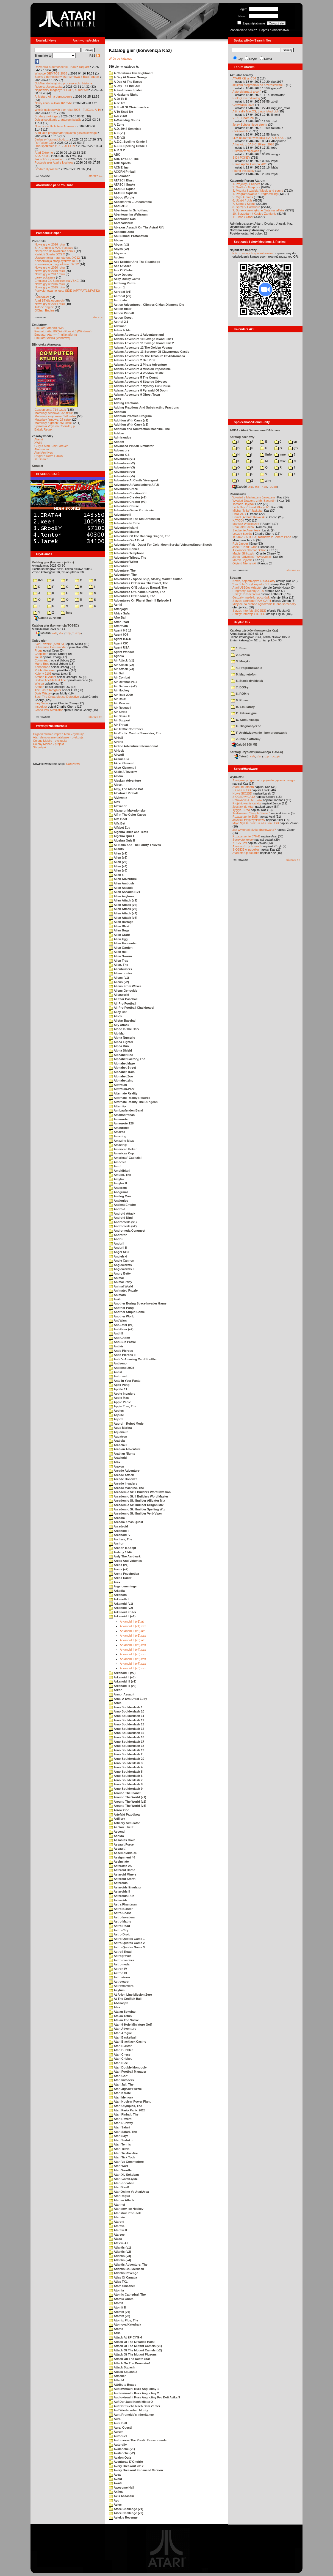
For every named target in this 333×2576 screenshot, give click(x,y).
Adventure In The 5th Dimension (134, 518)
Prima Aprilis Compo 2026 (249, 164)
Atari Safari (119, 2127)
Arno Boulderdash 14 (126, 1728)
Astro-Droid (120, 1934)
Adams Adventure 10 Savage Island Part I (141, 339)
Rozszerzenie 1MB (245, 816)
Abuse (116, 240)
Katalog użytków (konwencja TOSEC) (256, 752)
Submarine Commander (51, 647)
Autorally (118, 2444)
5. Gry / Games (242, 197)
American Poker (123, 1149)
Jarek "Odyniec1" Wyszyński (251, 556)
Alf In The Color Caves (127, 814)
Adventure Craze (123, 488)
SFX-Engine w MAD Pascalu (54, 247)
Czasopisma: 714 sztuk (50, 409)
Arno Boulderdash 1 (126, 1707)
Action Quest (120, 317)
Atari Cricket (120, 2058)
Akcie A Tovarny (123, 771)
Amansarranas (122, 1114)
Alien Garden (120, 947)
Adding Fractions (123, 403)
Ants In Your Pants (124, 1380)
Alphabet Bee (121, 1055)
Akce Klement (121, 763)
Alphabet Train (122, 1072)
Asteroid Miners (123, 1874)
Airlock (116, 750)
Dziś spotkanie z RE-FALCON (55, 146)
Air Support (119, 720)
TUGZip (76, 633)
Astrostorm (119, 1977)
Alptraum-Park (121, 1089)
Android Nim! (121, 1217)
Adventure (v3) (122, 467)
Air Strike (118, 711)
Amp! (115, 1166)
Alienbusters (120, 969)
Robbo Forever (45, 670)
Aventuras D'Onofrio (126, 2461)
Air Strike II (119, 716)
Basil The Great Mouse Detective (57, 696)
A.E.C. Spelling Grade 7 (128, 146)
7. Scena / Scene (244, 203)
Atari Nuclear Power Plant (130, 2101)
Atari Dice (118, 2063)
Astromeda (119, 1964)
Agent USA (119, 647)
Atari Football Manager (127, 2071)
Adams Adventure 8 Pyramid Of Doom (138, 390)
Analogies (118, 1200)
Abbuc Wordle (121, 197)
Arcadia (117, 1517)
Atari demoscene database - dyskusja (58, 737)
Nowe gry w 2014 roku (50, 303)
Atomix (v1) (119, 2311)
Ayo (114, 2500)
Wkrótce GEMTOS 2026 (51, 73)
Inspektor (41, 706)
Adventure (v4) (122, 471)
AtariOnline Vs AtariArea (129, 2191)
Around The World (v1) (127, 1797)
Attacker (117, 2376)
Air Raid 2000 (121, 694)
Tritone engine (44, 307)
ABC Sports (120, 163)
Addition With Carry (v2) (128, 424)
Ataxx (115, 2238)
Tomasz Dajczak (243, 504)
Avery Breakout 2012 (126, 2466)
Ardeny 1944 (120, 1552)
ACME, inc (119, 167)
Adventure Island (123, 527)
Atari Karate (120, 2093)
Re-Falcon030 (44, 142)
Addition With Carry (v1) (128, 420)
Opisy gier (39, 640)
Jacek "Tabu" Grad (244, 546)
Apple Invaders (122, 1393)
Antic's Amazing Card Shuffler (133, 1359)
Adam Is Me (120, 330)
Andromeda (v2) (123, 1226)
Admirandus (120, 437)
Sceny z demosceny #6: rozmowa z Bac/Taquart (67, 76)
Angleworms (120, 1265)
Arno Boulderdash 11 (126, 1715)
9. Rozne (239, 700)
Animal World (121, 1286)
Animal (116, 1277)
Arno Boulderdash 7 (126, 1780)
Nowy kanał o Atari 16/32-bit (53, 103)
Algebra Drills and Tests (128, 832)
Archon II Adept (122, 1547)
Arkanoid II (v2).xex (133, 1635)
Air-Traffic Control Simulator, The (135, 733)
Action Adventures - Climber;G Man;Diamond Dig (146, 304)
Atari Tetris (119, 2148)
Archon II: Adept (46, 677)
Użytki (253, 58)
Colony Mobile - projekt (48, 744)
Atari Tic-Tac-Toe (123, 2153)
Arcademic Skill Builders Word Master (138, 1496)
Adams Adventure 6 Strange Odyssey (138, 381)
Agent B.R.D (120, 639)
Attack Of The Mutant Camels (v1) (135, 2346)
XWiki (38, 442)
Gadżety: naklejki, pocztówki (251, 597)
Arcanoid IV (120, 1535)
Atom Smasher (122, 2286)
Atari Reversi (120, 2118)
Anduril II (118, 1247)
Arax (114, 1462)
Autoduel (118, 2436)
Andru (116, 1239)
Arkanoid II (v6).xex (133, 1659)
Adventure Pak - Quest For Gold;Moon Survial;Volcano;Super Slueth (160, 544)
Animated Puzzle (123, 1290)
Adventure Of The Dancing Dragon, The (139, 536)
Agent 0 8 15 (120, 630)
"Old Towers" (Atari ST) (50, 644)
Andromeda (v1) (123, 1222)
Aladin (116, 776)
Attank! (116, 2380)
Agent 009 (118, 634)
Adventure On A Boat (126, 540)
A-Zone (116, 124)
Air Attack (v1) (121, 660)
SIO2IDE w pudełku (245, 849)
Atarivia (117, 2217)
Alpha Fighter (121, 1042)
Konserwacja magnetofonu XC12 (57, 264)
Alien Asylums (121, 896)
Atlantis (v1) (120, 2247)
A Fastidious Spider (125, 90)
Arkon (115, 1690)
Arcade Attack (121, 1475)
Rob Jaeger (240, 543)
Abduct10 (118, 206)
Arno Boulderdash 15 (126, 1732)
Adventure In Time (124, 523)
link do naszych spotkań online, (253, 253)
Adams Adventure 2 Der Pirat (132, 360)
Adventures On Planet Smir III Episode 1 (140, 600)
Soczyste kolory (243, 839)
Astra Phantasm (123, 1904)
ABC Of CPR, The (124, 159)
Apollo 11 (118, 1389)
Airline (116, 741)
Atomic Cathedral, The (127, 2294)
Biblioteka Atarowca (46, 344)
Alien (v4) (118, 866)
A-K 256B (118, 116)
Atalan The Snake (124, 2020)
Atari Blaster (120, 2046)
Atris (115, 2333)
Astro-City (118, 1930)
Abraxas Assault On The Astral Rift (136, 227)
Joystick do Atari (243, 806)
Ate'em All (118, 2243)
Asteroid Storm (122, 1878)
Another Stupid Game (127, 1312)
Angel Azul (119, 1252)
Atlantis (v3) (120, 2256)
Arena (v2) (118, 1569)
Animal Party (120, 1282)
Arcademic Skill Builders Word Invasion (140, 1492)
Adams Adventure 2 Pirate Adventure (138, 364)
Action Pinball (121, 313)
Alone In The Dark (124, 1029)
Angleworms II (121, 1269)
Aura (115, 2418)
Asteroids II (119, 1891)
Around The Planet (124, 1793)
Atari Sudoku (120, 2140)
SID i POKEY (241, 157)
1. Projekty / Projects (246, 184)
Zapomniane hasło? (243, 30)
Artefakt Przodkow (124, 1814)
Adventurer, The (123, 574)
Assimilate (119, 1861)
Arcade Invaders (123, 1483)
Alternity (117, 1106)
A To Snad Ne (121, 111)
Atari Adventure (122, 2028)
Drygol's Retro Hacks (48, 455)
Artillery (117, 1818)
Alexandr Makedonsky (127, 810)
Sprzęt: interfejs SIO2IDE (249, 610)
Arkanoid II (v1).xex (133, 1626)
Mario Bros (42, 663)
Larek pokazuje (45, 277)
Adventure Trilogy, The (127, 557)
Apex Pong (119, 1384)
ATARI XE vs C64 (244, 78)
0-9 (38, 580)
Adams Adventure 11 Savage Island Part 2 (141, 343)
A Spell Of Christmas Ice (129, 107)
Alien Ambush (121, 883)
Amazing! (118, 1144)
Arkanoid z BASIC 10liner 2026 (253, 144)
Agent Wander (121, 651)
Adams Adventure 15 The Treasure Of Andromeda (147, 356)
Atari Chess (120, 2054)
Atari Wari (118, 2165)
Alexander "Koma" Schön (249, 550)
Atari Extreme (44, 152)
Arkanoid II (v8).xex (133, 1668)
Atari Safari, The (123, 2131)
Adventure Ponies (124, 549)
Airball (116, 737)
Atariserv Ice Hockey (126, 2208)
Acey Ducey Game (124, 278)
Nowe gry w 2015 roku (50, 287)
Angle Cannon (121, 1260)
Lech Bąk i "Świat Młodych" (250, 507)
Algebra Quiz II (122, 840)
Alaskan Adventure (125, 780)
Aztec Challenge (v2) (126, 2513)
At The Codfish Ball (125, 1998)
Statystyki (39, 747)
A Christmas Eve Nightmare (131, 73)
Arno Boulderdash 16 (126, 1737)
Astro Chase (120, 1913)
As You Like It (121, 1827)
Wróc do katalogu (120, 58)
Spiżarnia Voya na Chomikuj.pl (54, 426)
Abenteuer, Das (122, 218)
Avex (115, 2474)
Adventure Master (124, 531)
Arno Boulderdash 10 (126, 1711)
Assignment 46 (122, 1857)
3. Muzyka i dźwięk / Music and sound (257, 190)
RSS (94, 55)
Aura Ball (118, 2423)
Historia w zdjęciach (245, 151)
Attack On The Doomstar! (129, 2363)
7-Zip (68, 633)
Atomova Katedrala (125, 2324)
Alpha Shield (120, 1050)
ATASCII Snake (122, 184)
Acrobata (118, 300)
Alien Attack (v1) (123, 900)
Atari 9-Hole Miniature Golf (130, 2024)
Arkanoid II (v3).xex (133, 1644)
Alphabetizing (121, 1080)
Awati (115, 2483)
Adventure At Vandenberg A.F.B (134, 484)
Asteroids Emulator (125, 1887)
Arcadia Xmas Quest (126, 1522)
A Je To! (117, 103)
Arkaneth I (118, 1594)
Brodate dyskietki (46, 169)
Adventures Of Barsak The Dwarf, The (138, 583)
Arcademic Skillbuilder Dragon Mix (136, 1505)
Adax (115, 399)
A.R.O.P (117, 150)
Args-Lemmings (123, 1586)
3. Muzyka (240, 661)
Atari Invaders (121, 2080)
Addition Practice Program (130, 416)
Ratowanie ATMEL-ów (247, 800)
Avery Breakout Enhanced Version (136, 2470)
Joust (38, 657)
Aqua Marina (120, 1427)
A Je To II (118, 98)
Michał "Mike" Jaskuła (247, 510)
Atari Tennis (120, 2144)
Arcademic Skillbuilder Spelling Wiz (137, 1509)
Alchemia (118, 797)
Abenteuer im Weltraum (128, 214)
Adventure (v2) (122, 463)
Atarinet (117, 2204)
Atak (114, 2007)
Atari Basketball (123, 2037)
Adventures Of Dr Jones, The (132, 596)
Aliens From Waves (125, 986)
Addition (117, 411)
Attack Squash (122, 2367)
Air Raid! (117, 698)
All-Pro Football (122, 1003)
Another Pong (121, 1307)
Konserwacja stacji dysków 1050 (56, 261)
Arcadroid (118, 1526)
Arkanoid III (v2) (122, 1685)
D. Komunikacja (245, 719)
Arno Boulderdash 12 (126, 1720)
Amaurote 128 (121, 1123)
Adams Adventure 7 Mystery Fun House (140, 386)
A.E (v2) (117, 137)
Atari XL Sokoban (124, 2174)
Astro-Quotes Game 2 (127, 1943)
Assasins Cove (122, 1840)
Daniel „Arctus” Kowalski (248, 517)
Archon (39, 686)
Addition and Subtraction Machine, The (139, 429)
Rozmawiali (238, 494)
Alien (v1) (118, 853)
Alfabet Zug (119, 827)
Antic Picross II (122, 1354)
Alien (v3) (118, 862)
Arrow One (119, 1810)
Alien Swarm (120, 956)
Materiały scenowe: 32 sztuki (54, 413)
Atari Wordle (120, 2170)
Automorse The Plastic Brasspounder (138, 2440)
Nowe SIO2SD (242, 793)
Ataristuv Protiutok (125, 2213)
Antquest (118, 1376)
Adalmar (117, 326)
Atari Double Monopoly (128, 2067)
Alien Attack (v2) (123, 904)
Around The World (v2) (127, 1801)
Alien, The (118, 964)
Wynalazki (237, 777)
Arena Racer (120, 1577)
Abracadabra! (121, 223)
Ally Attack (119, 1025)
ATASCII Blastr (122, 180)
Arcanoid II (119, 1530)
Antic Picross (121, 1350)
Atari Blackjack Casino (127, 2041)
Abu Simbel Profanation (128, 236)
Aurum (116, 2431)
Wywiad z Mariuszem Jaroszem (253, 497)
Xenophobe (42, 667)
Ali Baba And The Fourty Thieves (135, 844)
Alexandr (118, 806)
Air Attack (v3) (121, 669)
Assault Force (121, 1844)
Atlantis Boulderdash (126, 2269)
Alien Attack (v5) (123, 917)
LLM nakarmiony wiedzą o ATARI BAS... (259, 137)
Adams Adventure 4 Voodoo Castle (136, 373)
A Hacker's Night (123, 94)
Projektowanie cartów (246, 803)
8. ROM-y (240, 693)
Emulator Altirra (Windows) (52, 338)
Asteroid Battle (122, 1870)
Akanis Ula (119, 759)
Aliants (116, 849)
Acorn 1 (117, 287)
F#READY (239, 513)
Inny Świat (42, 703)
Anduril (116, 1243)
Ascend (116, 1831)
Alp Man (117, 1033)
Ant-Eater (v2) (121, 1329)
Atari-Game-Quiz (123, 2178)
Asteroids (118, 1883)
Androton (118, 1235)
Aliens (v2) (119, 982)
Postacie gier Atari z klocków (54, 162)
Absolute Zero (121, 231)
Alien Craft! (119, 934)
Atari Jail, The (121, 2084)
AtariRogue (119, 2195)
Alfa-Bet (117, 823)
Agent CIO (118, 643)
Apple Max (119, 1397)
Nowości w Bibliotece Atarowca (55, 126)
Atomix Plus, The (123, 2320)
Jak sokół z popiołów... (50, 159)
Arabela (117, 1440)
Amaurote (118, 1119)
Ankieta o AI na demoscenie (53, 96)
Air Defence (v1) (123, 681)
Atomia (116, 2290)
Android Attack (122, 1213)
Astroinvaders (121, 1960)
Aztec (115, 2504)
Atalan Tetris (120, 2016)
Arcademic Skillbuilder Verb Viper (135, 1513)
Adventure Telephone (126, 553)
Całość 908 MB (244, 744)
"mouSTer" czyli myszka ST (250, 584)
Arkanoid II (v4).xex (133, 1649)
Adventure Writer (123, 561)
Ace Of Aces (120, 265)
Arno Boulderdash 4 (126, 1767)
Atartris (116, 2226)
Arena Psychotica (124, 1573)
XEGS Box (239, 843)
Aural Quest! (120, 2427)
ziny (265, 480)
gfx (293, 448)
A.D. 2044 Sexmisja (125, 128)
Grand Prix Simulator (49, 709)
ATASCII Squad (122, 189)
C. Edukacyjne (244, 713)
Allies (115, 1016)
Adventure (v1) (122, 458)
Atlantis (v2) (120, 2251)
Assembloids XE (123, 1853)
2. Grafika (240, 655)
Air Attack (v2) (121, 664)
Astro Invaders (122, 1917)
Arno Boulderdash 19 (126, 1750)
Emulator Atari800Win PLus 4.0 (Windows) (62, 331)
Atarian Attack (121, 2200)
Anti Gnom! (119, 1337)
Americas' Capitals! (125, 1157)
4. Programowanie (246, 667)
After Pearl (119, 622)
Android (117, 1209)
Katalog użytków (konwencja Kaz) (254, 630)
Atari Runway (121, 2123)
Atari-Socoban (121, 2183)
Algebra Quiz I (121, 836)
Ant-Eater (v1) (121, 1324)
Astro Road (119, 1925)
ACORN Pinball (122, 171)
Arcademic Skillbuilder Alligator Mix (137, 1500)
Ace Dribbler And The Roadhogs (134, 261)
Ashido (116, 1836)
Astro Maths (120, 1921)
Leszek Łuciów (242, 533)
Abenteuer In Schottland (129, 210)
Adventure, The (122, 570)
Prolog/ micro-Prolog (246, 98)
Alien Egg (118, 939)
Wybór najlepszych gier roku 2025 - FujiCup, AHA (68, 109)
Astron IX (118, 1973)
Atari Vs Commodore (126, 2161)
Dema (268, 58)
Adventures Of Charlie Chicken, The (137, 592)
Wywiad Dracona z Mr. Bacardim (254, 500)
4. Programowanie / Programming (255, 193)
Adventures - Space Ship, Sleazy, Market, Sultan (145, 579)
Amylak (116, 1179)
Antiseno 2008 (121, 1367)
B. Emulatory (243, 706)
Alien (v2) (118, 857)
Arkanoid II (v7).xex (133, 1663)
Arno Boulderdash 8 (126, 1784)
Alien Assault (121, 887)
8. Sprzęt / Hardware (246, 207)
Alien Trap (118, 960)
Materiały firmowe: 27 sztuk (53, 419)
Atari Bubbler (121, 2050)
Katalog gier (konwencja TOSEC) (55, 625)
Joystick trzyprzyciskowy (248, 819)
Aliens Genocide (123, 990)
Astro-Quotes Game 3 (127, 1947)
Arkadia (117, 1590)
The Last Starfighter (48, 690)
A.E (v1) (117, 133)
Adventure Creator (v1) (127, 497)
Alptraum (118, 1084)
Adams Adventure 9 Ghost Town (134, 394)
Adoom (116, 441)
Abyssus (117, 253)
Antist (115, 1372)
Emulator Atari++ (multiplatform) (55, 334)
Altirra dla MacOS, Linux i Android (255, 111)
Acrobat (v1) (120, 291)
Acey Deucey (120, 274)
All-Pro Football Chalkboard (131, 1007)
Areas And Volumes (125, 1560)
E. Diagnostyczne (246, 726)
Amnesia (117, 1162)
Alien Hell (118, 951)
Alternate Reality (123, 1093)
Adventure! (119, 566)
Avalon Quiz (120, 2457)
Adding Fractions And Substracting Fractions (144, 407)
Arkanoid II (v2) (122, 1673)
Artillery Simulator (124, 1823)
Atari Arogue (120, 2033)
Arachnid (118, 1457)
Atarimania (41, 449)
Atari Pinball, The (123, 2114)
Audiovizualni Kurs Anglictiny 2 (134, 2393)
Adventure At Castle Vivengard (133, 480)
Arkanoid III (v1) (122, 1681)
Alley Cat (118, 1012)
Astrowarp (119, 1981)
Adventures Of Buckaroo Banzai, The (138, 587)
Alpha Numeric (122, 1037)
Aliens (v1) (119, 977)
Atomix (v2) (119, 2316)
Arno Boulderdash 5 (126, 1771)
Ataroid (116, 2221)
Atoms (116, 2328)
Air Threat (118, 724)
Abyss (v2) (119, 248)
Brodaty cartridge (46, 116)
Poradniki (39, 241)
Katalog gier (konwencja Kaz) (53, 562)
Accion (116, 257)
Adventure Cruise (124, 506)
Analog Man (120, 1196)
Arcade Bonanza (123, 1479)
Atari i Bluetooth (243, 786)
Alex (114, 802)
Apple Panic (120, 1402)
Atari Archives (43, 452)
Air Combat (119, 677)
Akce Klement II (122, 767)
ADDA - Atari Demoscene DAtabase (255, 430)
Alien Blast (119, 926)
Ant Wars (118, 1320)
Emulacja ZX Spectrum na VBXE (57, 280)
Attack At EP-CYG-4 (125, 2337)
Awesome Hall (121, 2487)
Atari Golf (118, 2076)
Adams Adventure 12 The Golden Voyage (141, 347)
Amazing (117, 1136)
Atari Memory (121, 2097)
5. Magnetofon (244, 674)
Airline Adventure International (133, 746)
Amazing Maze (121, 1140)
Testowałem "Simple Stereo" (251, 813)
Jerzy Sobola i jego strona (249, 124)
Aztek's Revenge (123, 2517)
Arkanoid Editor (122, 1612)
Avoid (115, 2479)
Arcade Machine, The (126, 1488)
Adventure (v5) (122, 476)
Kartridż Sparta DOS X (50, 254)
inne (66, 612)
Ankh (115, 1299)
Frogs (38, 650)
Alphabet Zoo (121, 1076)
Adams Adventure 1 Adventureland (136, 334)
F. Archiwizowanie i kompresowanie (259, 732)
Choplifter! (41, 653)
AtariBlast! (119, 2187)
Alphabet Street (122, 1067)
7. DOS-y (240, 687)
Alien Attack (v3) (123, 909)
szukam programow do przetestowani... (258, 85)
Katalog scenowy (242, 436)
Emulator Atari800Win (48, 328)
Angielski (118, 1256)
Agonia (116, 656)
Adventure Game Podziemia (131, 510)
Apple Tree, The (122, 1406)
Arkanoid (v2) (121, 1607)
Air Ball (116, 673)
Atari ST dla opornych (49, 300)
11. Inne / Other (242, 217)
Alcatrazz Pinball (123, 793)
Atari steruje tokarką (245, 852)
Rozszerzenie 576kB (246, 836)
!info (266, 454)
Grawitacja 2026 (243, 104)
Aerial (115, 604)
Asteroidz (118, 1900)
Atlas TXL (118, 2281)
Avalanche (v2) (122, 2453)
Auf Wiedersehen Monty (128, 2410)
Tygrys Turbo (241, 810)
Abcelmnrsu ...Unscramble (130, 201)
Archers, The (120, 1539)
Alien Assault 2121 (124, 891)
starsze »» (95, 176)
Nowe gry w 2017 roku (50, 274)
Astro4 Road (120, 1951)
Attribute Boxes (122, 2384)
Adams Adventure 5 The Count (133, 377)
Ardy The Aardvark (125, 1556)
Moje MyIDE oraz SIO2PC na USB (255, 823)
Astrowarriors (121, 1985)
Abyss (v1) (119, 244)
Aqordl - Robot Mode (126, 1423)
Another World (122, 1316)
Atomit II (117, 2307)
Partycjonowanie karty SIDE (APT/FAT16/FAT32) (67, 290)
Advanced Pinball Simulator (131, 446)
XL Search (41, 459)
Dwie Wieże (43, 693)
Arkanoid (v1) (121, 1603)
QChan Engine (44, 310)
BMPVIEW (42, 297)
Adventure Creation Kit (127, 493)
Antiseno (118, 1363)
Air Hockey (119, 690)
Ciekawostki (240, 131)
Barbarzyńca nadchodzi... (52, 139)
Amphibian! (119, 1170)
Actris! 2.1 (118, 321)
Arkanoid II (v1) (122, 1616)
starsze (97, 317)
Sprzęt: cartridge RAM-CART (251, 600)
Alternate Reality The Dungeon (133, 1102)
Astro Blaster (121, 1908)
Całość (43, 633)
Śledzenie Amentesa (246, 530)
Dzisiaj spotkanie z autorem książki (58, 119)
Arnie (115, 1703)
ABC (114, 154)
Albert (115, 784)
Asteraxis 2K (120, 1866)
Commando (42, 660)
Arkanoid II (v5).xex (133, 1654)
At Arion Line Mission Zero (130, 1994)
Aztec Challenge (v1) (126, 2509)
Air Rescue (119, 703)
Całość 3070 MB (47, 617)
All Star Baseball (123, 999)
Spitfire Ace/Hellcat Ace (50, 680)
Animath (117, 1295)
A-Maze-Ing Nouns (124, 120)
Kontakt (37, 465)
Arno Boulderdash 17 (126, 1741)
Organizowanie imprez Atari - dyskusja (58, 734)
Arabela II (118, 1445)
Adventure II (120, 514)
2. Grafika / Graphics (246, 187)
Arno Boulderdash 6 (126, 1775)
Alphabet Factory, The (127, 1059)
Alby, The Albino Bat (126, 789)
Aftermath (118, 626)
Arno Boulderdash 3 (126, 1763)
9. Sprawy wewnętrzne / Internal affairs (258, 210)
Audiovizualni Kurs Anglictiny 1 (134, 2388)
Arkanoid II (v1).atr (132, 1621)
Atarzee (116, 2234)
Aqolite (116, 1415)
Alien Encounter (123, 943)
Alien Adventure (123, 879)
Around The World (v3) (127, 1805)
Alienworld (119, 994)
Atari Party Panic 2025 (127, 2110)
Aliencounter (120, 973)
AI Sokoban (119, 176)
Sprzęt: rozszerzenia (246, 594)
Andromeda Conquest (127, 1230)
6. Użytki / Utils (242, 200)
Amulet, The (120, 1174)
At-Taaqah (118, 2003)
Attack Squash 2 (123, 2371)
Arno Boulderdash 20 (126, 1758)
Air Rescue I (120, 707)
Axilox (116, 2491)
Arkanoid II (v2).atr (132, 1630)
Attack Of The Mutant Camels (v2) (135, 2350)
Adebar (116, 433)
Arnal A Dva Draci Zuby (128, 1698)
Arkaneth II (119, 1599)
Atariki (38, 439)
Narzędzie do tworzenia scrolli (55, 251)
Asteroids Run (121, 1895)
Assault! (117, 1848)
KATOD (237, 520)
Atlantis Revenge (123, 2273)
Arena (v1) (118, 1564)
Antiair (116, 1346)
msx (279, 461)
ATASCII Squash (123, 193)
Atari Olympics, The (125, 2106)
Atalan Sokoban (123, 2011)
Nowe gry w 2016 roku (50, 284)
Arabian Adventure (125, 1449)
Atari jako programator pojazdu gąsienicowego (66, 132)
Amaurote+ (119, 1127)
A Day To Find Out (124, 85)
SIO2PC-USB (241, 790)
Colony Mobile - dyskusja (49, 740)
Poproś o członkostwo (274, 30)
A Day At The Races (125, 81)
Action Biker (120, 308)
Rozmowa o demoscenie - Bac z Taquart (62, 66)
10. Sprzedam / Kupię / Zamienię (254, 213)
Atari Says (118, 2136)
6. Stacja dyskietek (247, 680)
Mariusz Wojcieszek (245, 523)
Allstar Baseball (122, 1020)
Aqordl (116, 1419)
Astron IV (118, 1968)
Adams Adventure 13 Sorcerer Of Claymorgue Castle (149, 351)
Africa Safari (120, 613)
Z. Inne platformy (245, 739)
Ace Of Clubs (121, 270)
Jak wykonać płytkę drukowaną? (254, 829)
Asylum (116, 1990)
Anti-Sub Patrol (122, 1342)
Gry (240, 58)
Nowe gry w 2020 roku (50, 267)
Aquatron (118, 1436)
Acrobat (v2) (120, 296)
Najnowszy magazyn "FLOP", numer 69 (61, 90)
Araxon (116, 1466)
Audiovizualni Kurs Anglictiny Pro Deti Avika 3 (144, 2397)
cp (292, 441)
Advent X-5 (119, 454)
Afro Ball (117, 617)
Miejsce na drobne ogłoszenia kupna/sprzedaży (264, 604)
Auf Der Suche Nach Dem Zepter (134, 2406)
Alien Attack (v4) (123, 913)
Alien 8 (116, 874)
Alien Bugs (119, 930)
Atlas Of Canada (123, 2277)
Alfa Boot (118, 819)
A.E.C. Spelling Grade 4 (128, 141)
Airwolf (116, 754)
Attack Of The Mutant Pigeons (133, 2354)
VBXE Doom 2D (243, 118)
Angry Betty (120, 1273)
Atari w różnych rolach (247, 846)
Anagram (118, 1187)
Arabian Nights (122, 1453)
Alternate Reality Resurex (129, 1097)
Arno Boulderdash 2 (126, 1754)
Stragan (235, 577)
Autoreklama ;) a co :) (246, 91)
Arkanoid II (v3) (122, 1677)
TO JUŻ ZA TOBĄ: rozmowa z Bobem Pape (261, 537)
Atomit (116, 2303)
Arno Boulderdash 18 (126, 1745)
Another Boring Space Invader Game (137, 1303)
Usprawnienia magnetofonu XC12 (57, 257)
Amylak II (118, 1183)
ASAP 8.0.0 (42, 156)
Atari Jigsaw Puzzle (125, 2088)
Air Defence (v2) (123, 686)
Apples (116, 1410)
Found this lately (243, 170)
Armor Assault (121, 1694)
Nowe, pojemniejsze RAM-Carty (253, 581)
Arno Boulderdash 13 (126, 1724)
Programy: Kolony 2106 (248, 590)
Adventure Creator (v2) (127, 501)
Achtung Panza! (123, 283)
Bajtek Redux (43, 429)
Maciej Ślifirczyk (243, 553)
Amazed (117, 1131)
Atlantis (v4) (120, 2260)
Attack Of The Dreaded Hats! (132, 2341)
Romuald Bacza (243, 527)
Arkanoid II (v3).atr (132, 1640)
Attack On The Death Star (129, 2358)
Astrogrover (120, 1955)
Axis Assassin (121, 2496)
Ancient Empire (122, 1204)
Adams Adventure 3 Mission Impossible (140, 369)
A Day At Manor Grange (128, 77)
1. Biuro (239, 648)
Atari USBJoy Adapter (247, 587)
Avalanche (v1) (122, 2449)
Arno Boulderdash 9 (126, 1788)
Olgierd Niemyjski (244, 563)
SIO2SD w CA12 (243, 796)
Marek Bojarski (242, 560)
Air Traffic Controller (126, 729)
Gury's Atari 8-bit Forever (51, 446)
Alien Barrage (121, 921)
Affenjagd (118, 609)
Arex (114, 1582)
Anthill (116, 1333)
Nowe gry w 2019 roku (50, 270)
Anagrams (118, 1192)
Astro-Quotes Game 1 (127, 1938)
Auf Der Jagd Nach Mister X (131, 2401)
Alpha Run (119, 1046)
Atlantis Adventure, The (128, 2264)
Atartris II (118, 2230)
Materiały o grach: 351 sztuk (54, 422)
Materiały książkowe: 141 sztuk (55, 416)
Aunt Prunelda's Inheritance (131, 2414)
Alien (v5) (118, 870)
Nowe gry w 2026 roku (50, 244)
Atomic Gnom (121, 2299)
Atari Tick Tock (122, 2157)
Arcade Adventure (124, 1470)
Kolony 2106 (43, 673)
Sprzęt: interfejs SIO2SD (248, 614)
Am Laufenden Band (126, 1110)
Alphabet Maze (122, 1063)
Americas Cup (121, 1153)
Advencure (119, 450)
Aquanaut (118, 1432)
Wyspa (39, 683)
